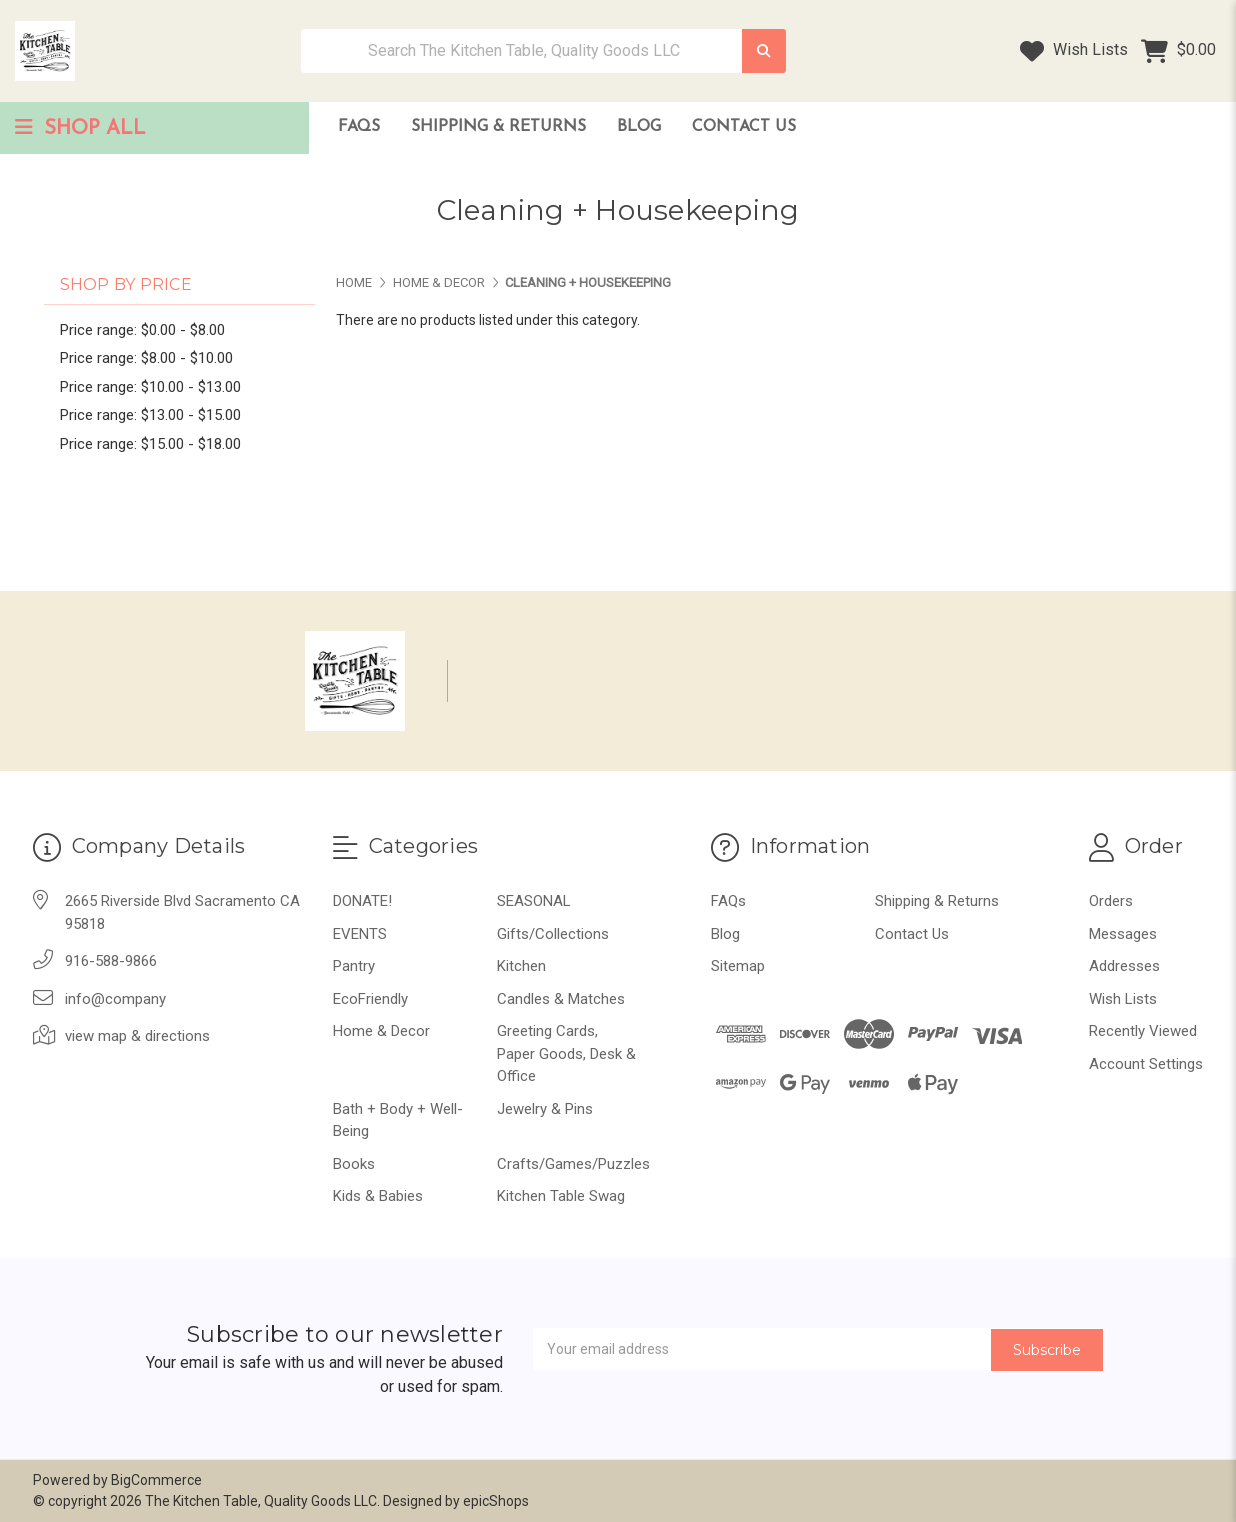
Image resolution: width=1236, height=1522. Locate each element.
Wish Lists (1074, 51)
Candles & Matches (561, 999)
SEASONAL (534, 901)
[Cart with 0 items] (1178, 51)
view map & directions (137, 1036)
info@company (115, 999)
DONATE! (362, 901)
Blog (639, 127)
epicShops (496, 1501)
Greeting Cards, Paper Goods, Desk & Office (566, 1053)
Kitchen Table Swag (561, 1196)
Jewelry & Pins (545, 1109)
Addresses (1124, 966)
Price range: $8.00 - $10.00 (146, 358)
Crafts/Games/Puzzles (573, 1164)
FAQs (359, 127)
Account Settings (1146, 1064)
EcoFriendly (370, 999)
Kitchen (521, 966)
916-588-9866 (111, 961)
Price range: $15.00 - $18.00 (150, 444)
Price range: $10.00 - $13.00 (150, 387)
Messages (1123, 934)
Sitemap (738, 966)
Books (354, 1164)
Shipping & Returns (498, 127)
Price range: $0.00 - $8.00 (142, 330)
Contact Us (744, 127)
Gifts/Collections (553, 934)
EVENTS (360, 934)
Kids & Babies (378, 1196)
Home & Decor (381, 1031)
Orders (1111, 901)
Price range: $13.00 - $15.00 (150, 415)
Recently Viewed (1143, 1031)
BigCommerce (156, 1480)
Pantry (354, 966)
